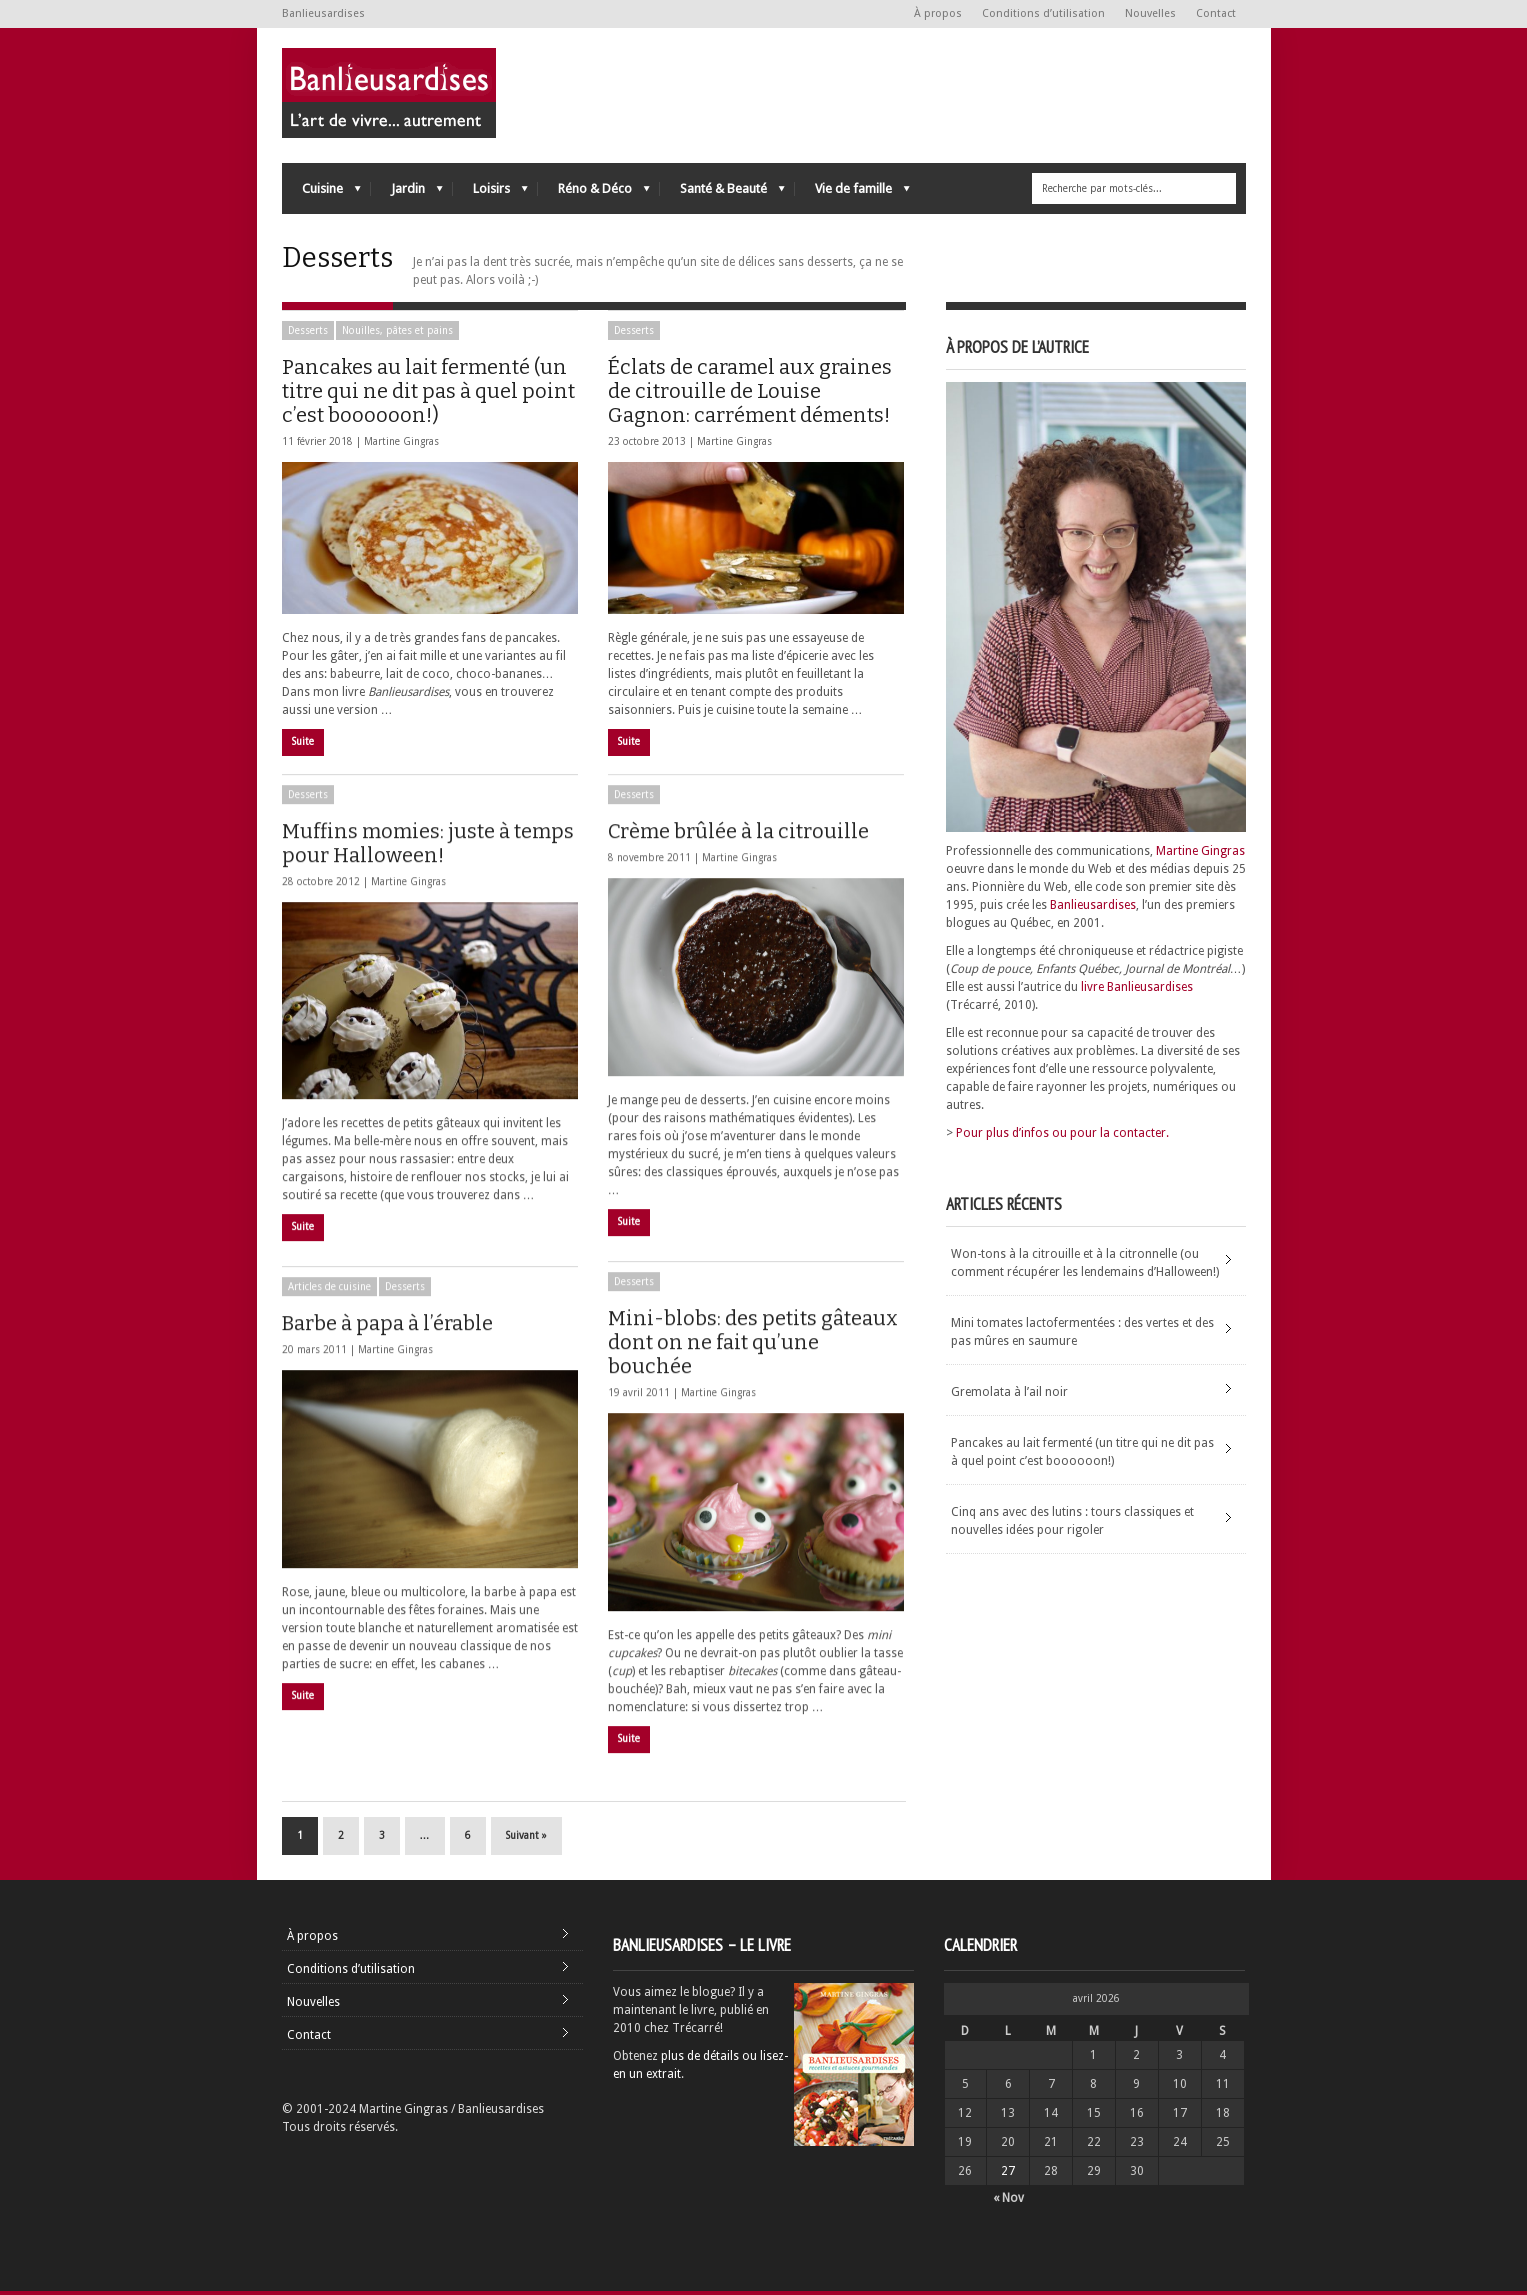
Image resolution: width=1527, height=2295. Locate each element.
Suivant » (526, 1839)
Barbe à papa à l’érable (387, 1330)
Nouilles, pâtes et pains (397, 330)
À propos (938, 13)
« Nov (1008, 2202)
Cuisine (321, 193)
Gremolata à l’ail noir (1009, 1392)
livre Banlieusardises (1137, 987)
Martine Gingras (401, 441)
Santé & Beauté (722, 193)
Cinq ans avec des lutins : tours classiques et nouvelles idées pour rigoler (1072, 1521)
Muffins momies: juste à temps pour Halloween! (428, 850)
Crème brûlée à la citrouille (738, 838)
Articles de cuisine (329, 1293)
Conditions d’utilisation (1043, 13)
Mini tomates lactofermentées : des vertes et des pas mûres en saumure (1082, 1332)
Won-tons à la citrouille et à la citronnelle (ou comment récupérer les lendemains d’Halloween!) (1085, 1263)
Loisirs (490, 193)
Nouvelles (1150, 13)
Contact (1216, 13)
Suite (303, 741)
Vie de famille (852, 193)
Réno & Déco (594, 193)
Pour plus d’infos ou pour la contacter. (1062, 1133)
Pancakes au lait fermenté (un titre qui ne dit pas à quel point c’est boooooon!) (428, 391)
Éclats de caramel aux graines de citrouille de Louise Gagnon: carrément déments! (750, 391)
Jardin (407, 193)
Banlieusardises (1093, 905)
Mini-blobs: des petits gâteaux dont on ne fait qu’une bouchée (753, 1349)
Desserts (308, 330)
